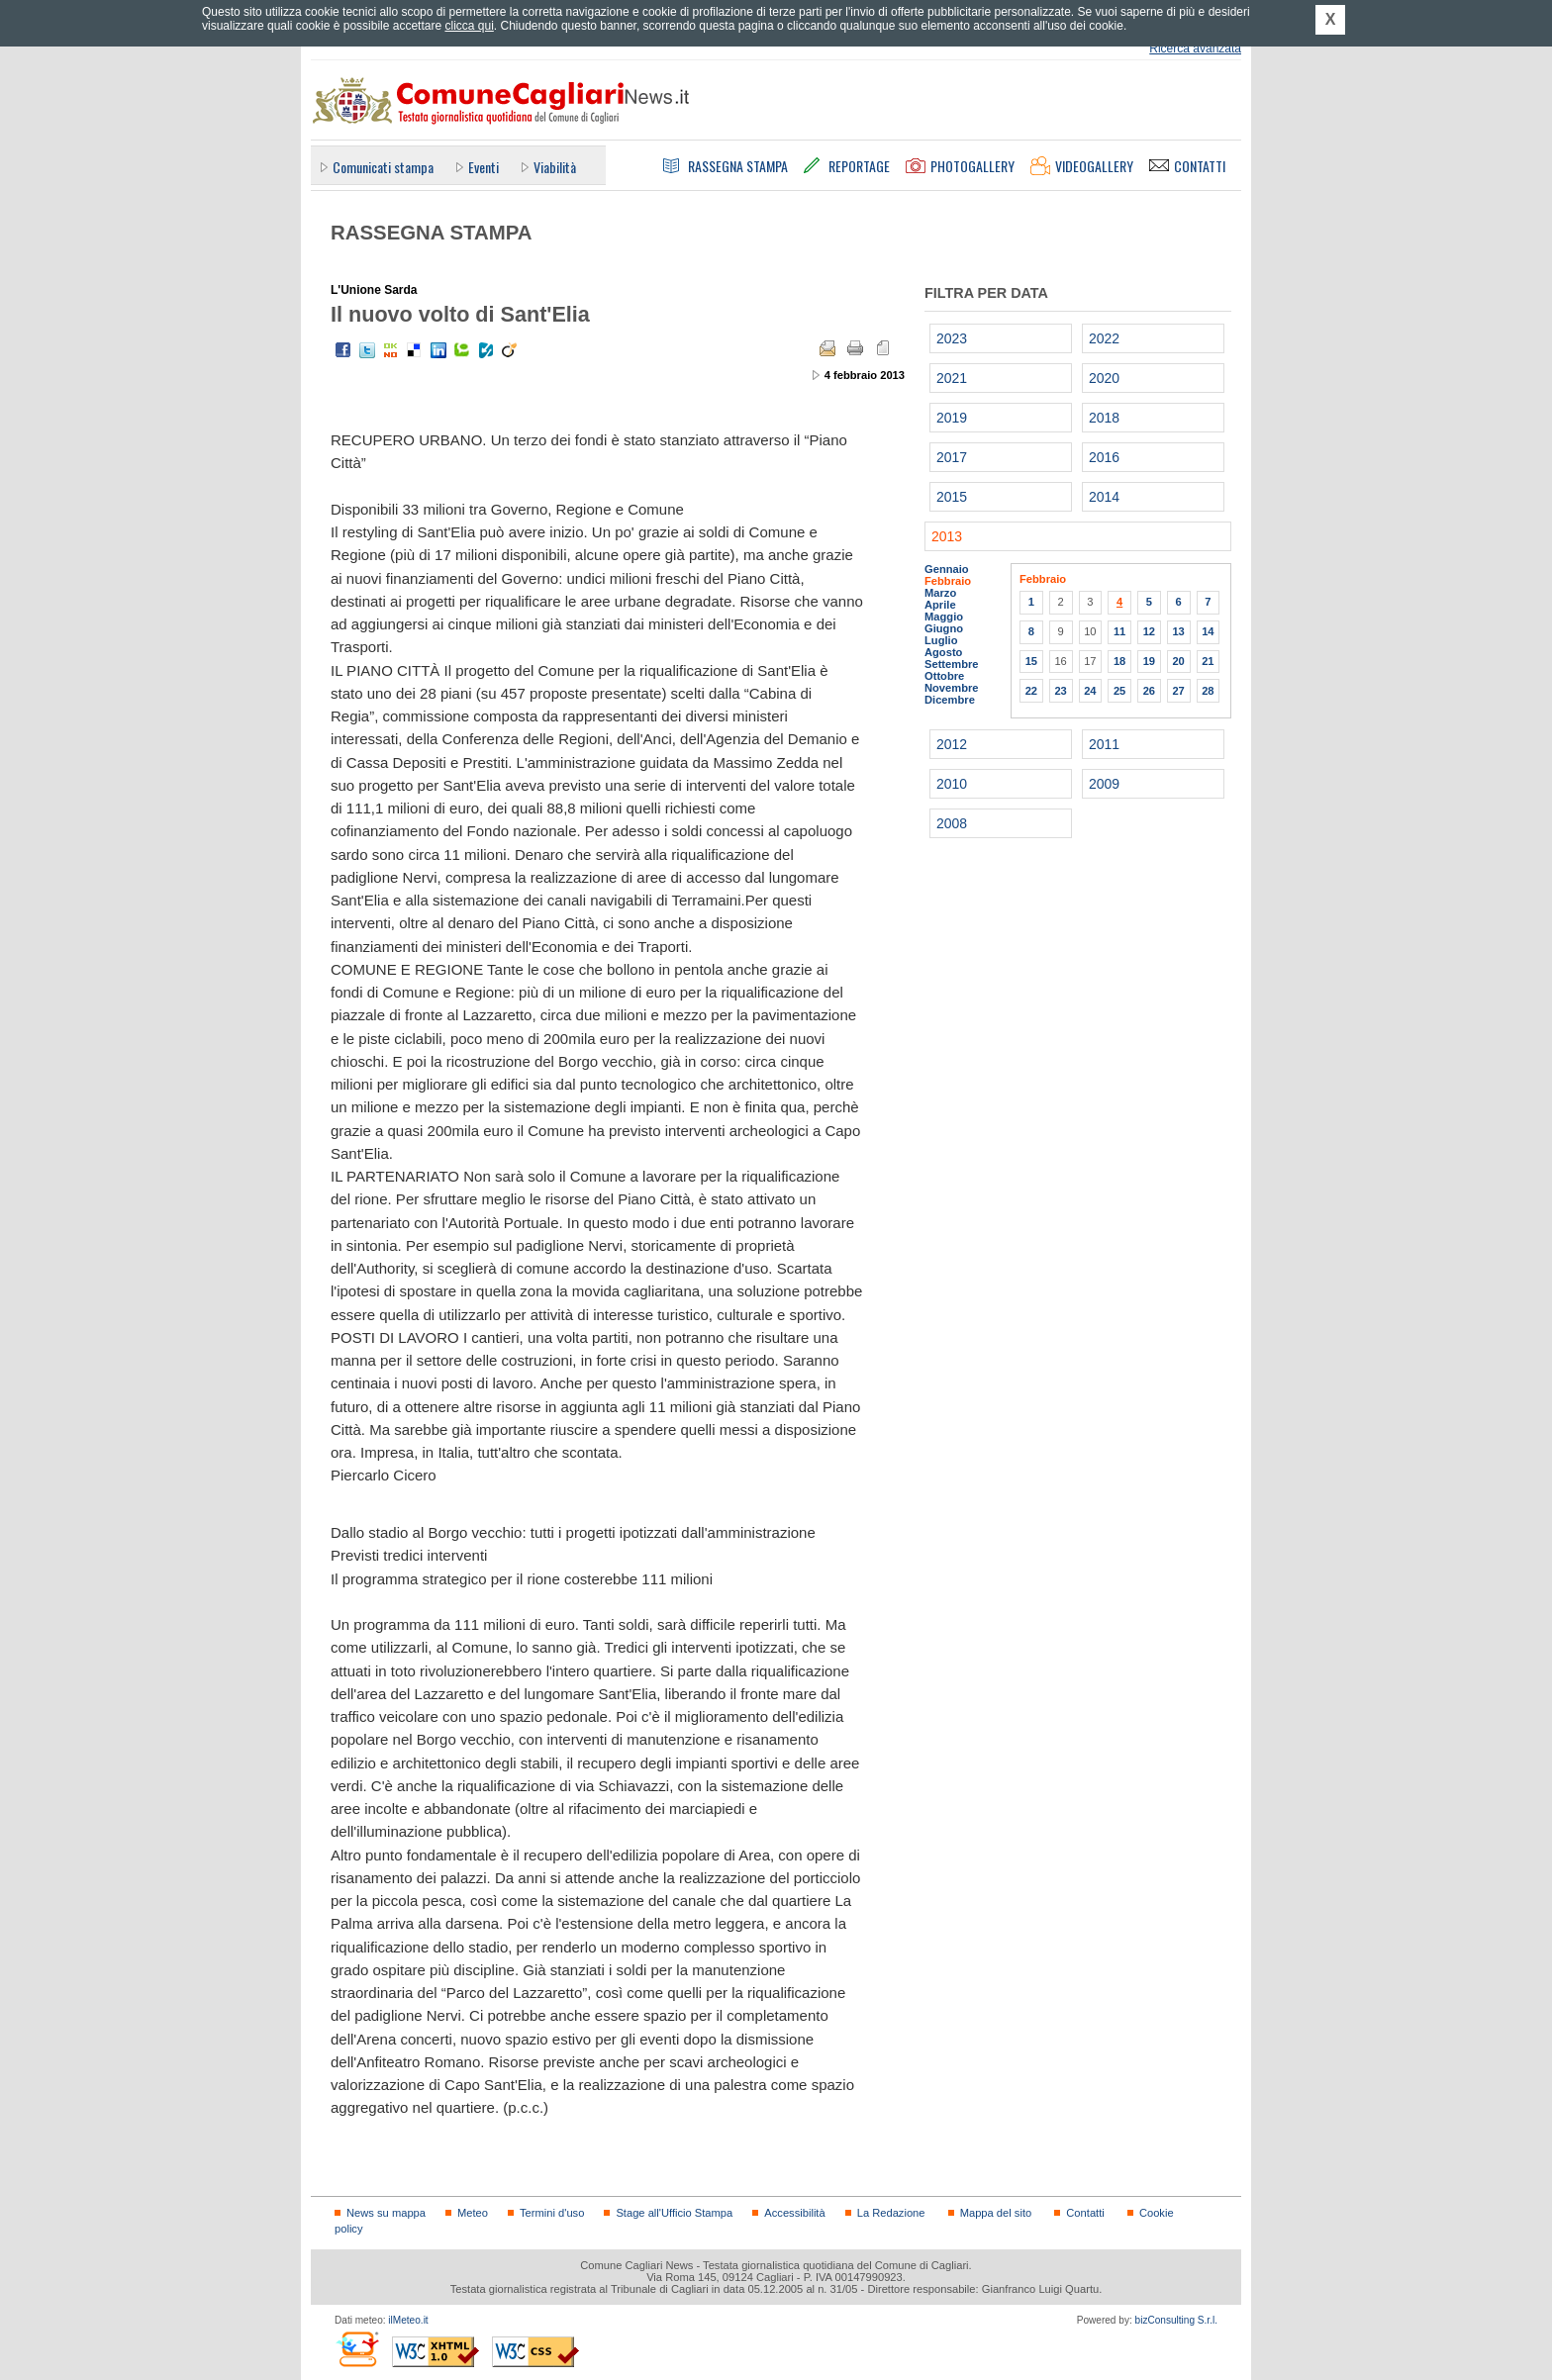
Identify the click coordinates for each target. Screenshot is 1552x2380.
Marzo (940, 593)
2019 (951, 418)
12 (1149, 631)
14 (1207, 631)
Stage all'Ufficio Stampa (674, 2213)
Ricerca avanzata (1195, 48)
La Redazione (891, 2213)
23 (1060, 691)
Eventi (483, 166)
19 (1149, 661)
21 (1207, 661)
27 (1178, 691)
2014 (1104, 497)
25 (1119, 691)
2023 (951, 338)
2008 (951, 823)
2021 (951, 378)
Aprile (940, 605)
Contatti (1085, 2213)
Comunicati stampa (383, 166)
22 (1031, 691)
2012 (951, 744)
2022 (1104, 338)
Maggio (943, 616)
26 (1149, 691)
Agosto (943, 652)
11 (1119, 631)
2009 (1104, 784)
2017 (951, 457)
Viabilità (555, 166)
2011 (1104, 744)
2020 (1104, 378)
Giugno (943, 628)
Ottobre (944, 676)
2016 (1104, 457)
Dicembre (949, 700)
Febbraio (947, 581)
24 (1090, 691)
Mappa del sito (996, 2213)
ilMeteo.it (408, 2320)
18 (1119, 661)
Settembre (951, 664)
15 (1031, 661)
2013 (946, 536)
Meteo (472, 2213)
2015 (951, 497)
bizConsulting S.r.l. (1176, 2320)
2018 (1104, 418)
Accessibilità (794, 2213)
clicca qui (468, 26)
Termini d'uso (552, 2213)
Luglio (940, 640)
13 (1178, 631)
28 (1207, 691)
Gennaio (946, 569)
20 (1178, 661)
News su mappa (386, 2213)
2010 (951, 784)
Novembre (951, 688)
